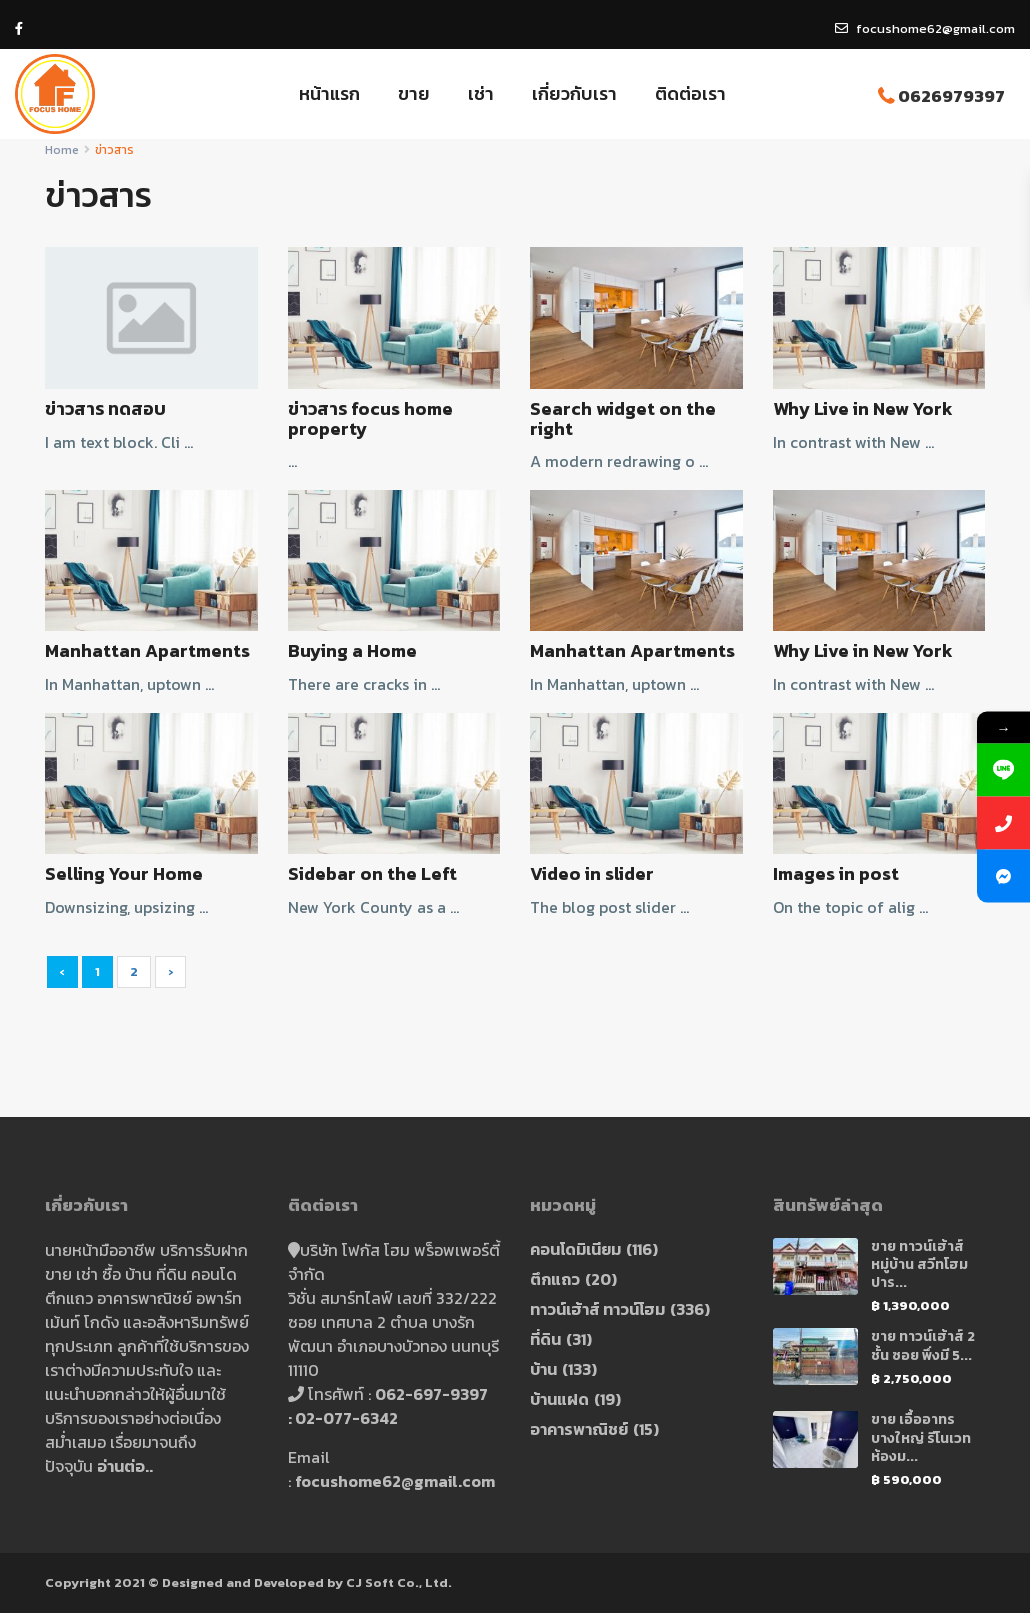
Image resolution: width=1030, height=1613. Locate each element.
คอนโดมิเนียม (575, 1249)
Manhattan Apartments (147, 650)
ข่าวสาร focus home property (370, 418)
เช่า (481, 93)
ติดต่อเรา (690, 93)
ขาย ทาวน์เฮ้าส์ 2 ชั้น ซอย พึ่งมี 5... (923, 1345)
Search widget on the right (623, 418)
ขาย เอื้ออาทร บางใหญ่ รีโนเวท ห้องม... (921, 1437)
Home (62, 150)
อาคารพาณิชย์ (579, 1429)
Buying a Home (352, 650)
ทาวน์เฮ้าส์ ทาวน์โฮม (597, 1309)
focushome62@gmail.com (395, 1481)
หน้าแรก (329, 93)
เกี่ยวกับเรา (574, 93)
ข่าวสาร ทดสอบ (105, 408)
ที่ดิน (545, 1339)
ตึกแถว (555, 1279)
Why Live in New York (863, 408)
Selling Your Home (124, 873)
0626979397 (951, 96)
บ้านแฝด (559, 1399)
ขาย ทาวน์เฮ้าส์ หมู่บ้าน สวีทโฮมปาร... (919, 1264)
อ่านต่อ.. (125, 1466)
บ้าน (543, 1369)
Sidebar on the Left (372, 873)
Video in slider (592, 873)
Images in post (836, 873)
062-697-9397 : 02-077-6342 (391, 1406)
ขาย (414, 93)
